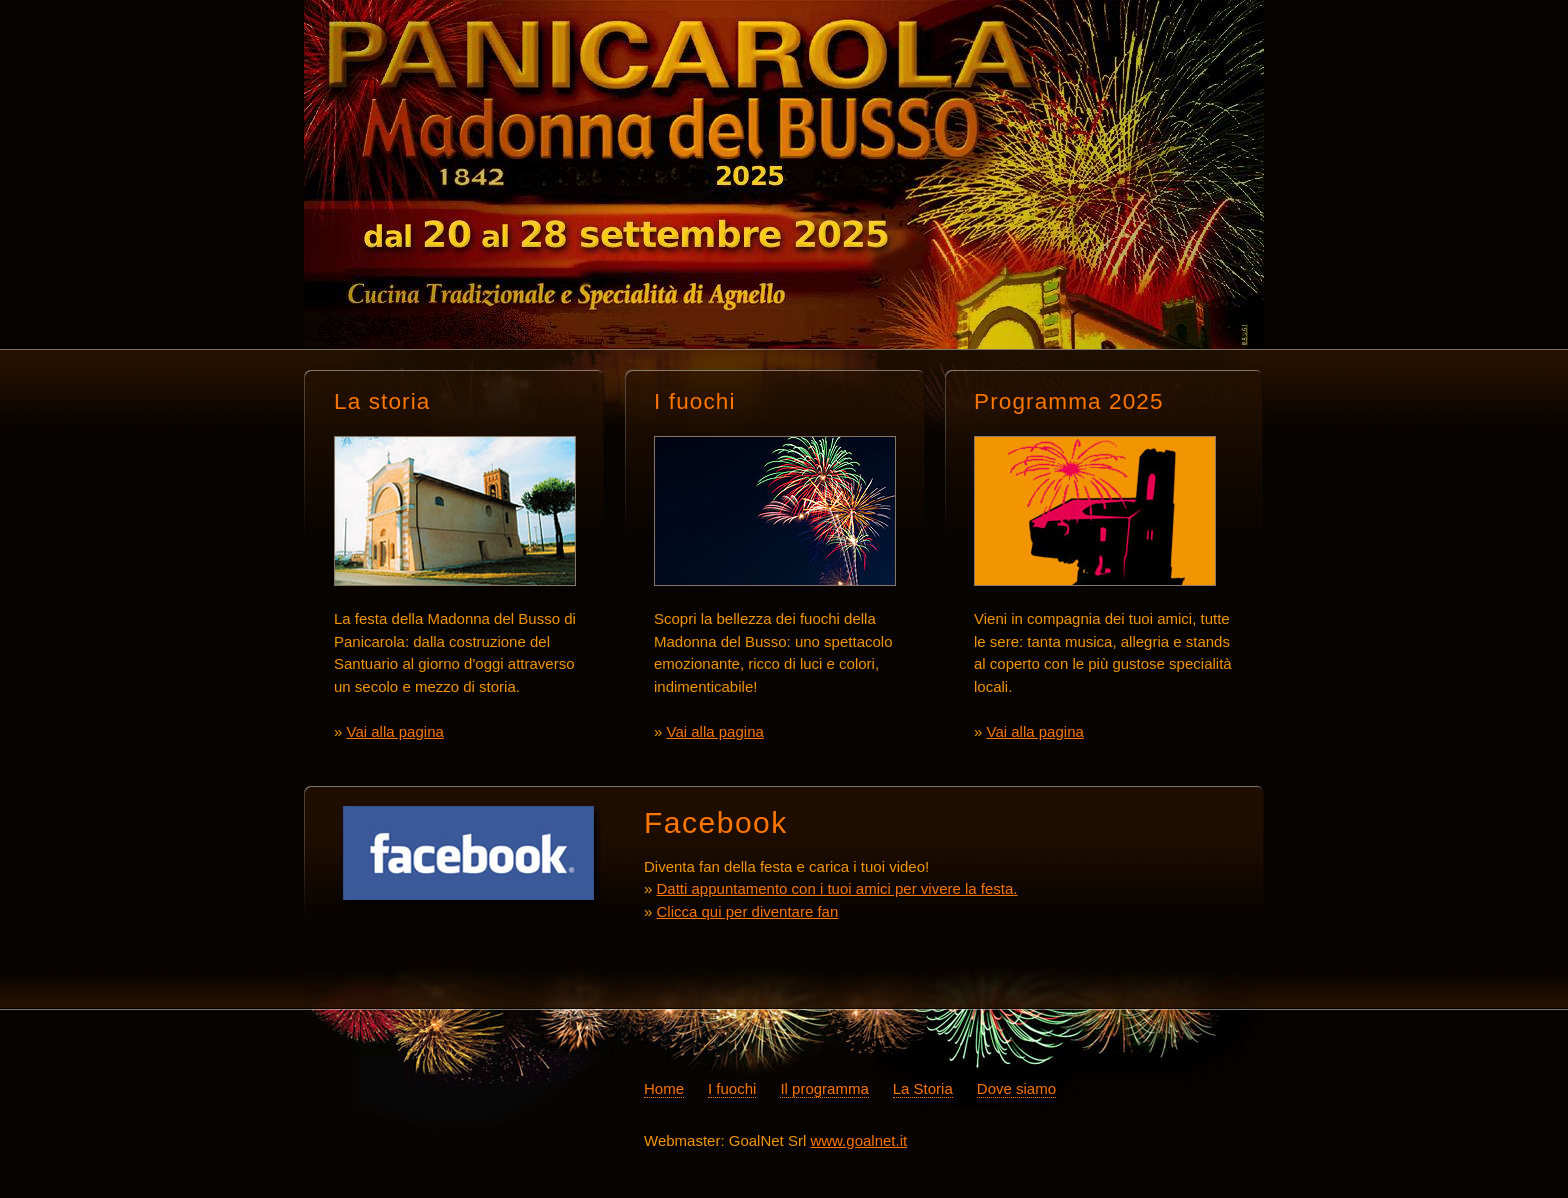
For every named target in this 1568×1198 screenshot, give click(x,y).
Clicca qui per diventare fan (748, 911)
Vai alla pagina (395, 731)
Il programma (824, 1088)
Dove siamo (1016, 1088)
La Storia (923, 1088)
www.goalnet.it (858, 1140)
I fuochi (732, 1088)
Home (664, 1088)
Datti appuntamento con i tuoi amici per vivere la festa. (837, 888)
